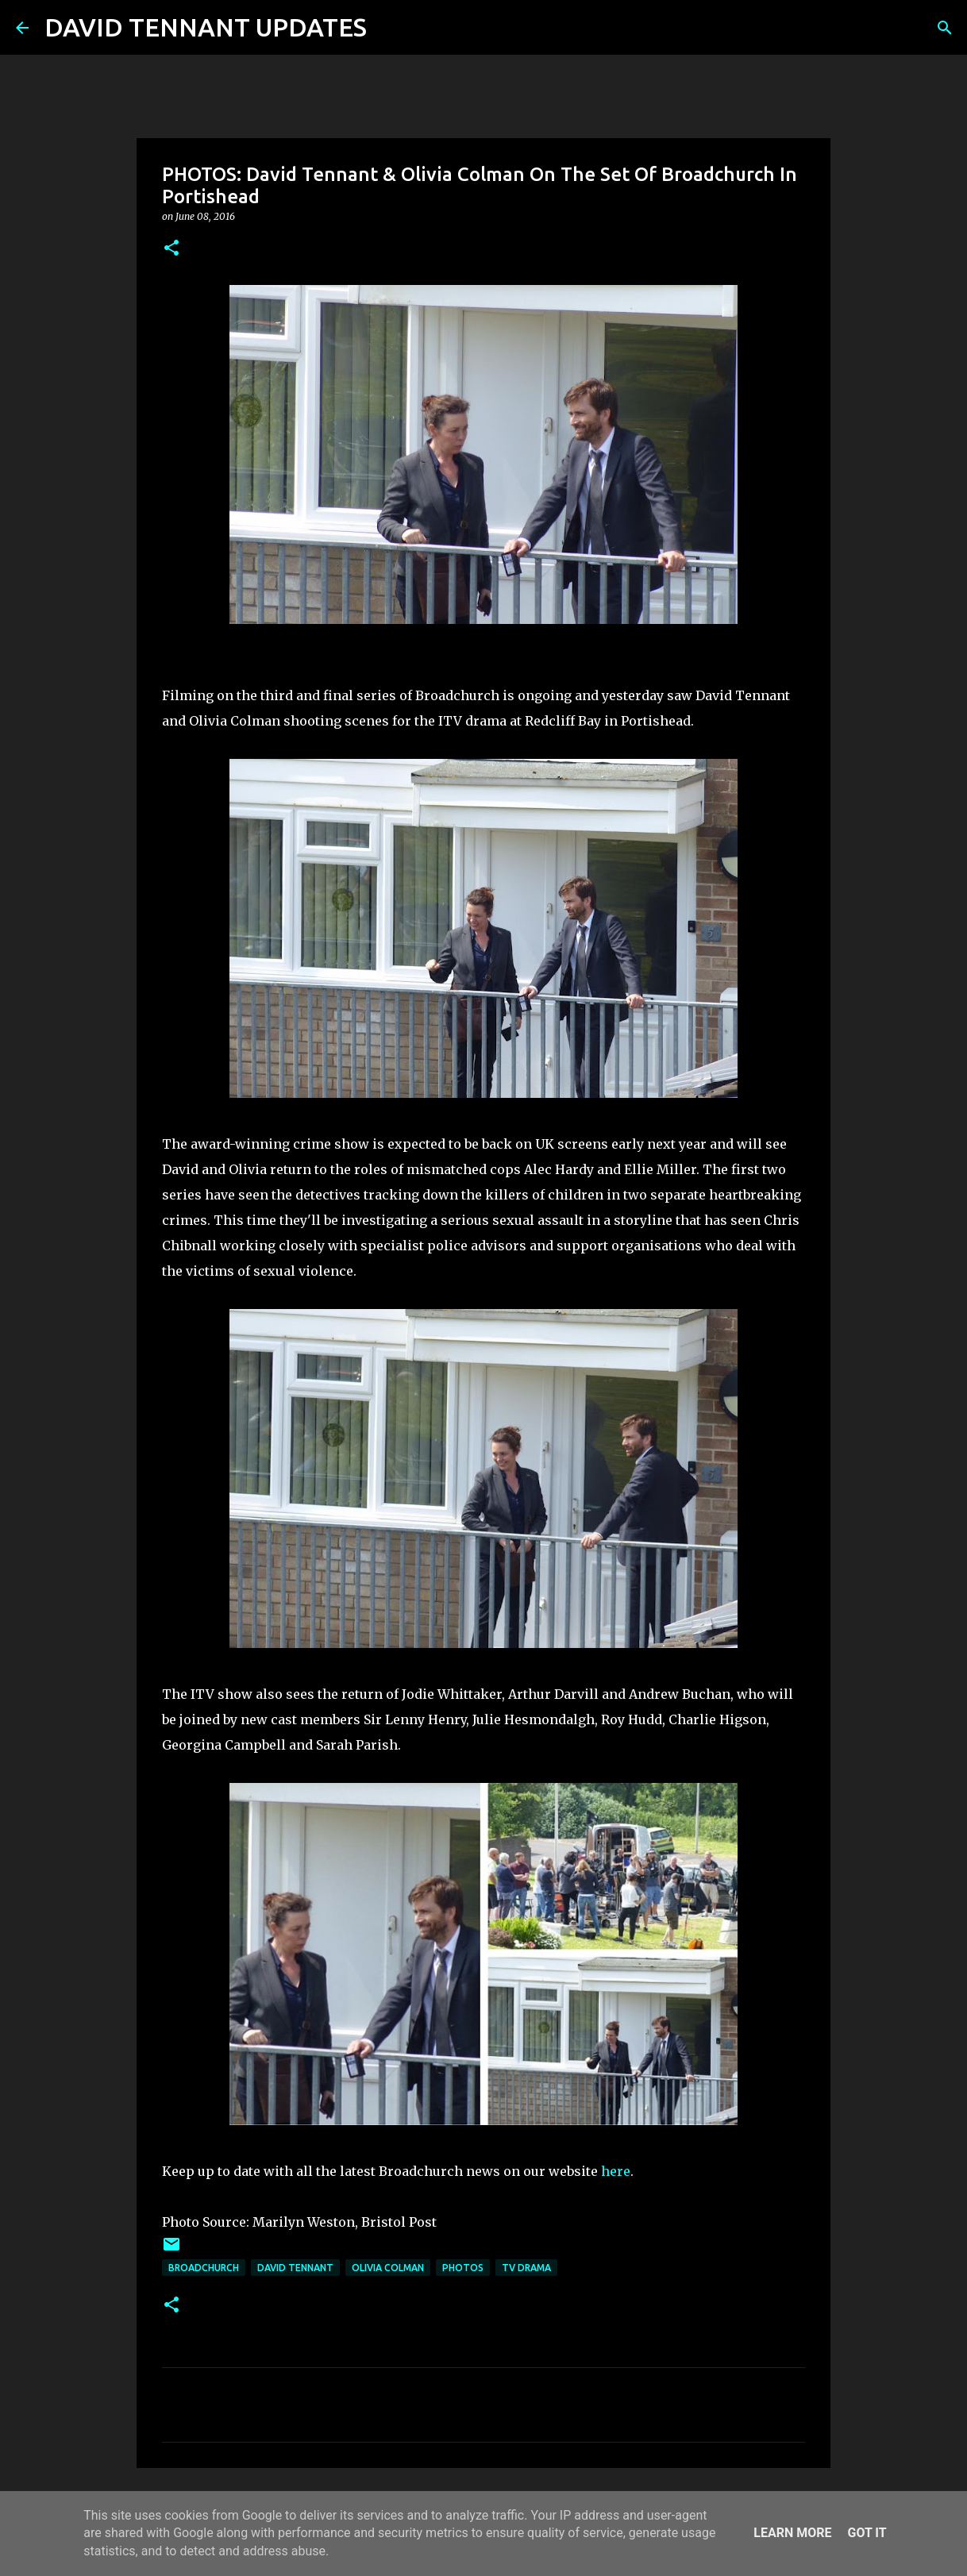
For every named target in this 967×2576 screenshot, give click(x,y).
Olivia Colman (388, 2267)
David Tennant (295, 2267)
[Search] (389, 28)
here (615, 2171)
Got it (866, 2532)
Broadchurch (203, 2267)
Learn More (792, 2532)
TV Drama (526, 2267)
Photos (463, 2267)
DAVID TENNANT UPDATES (205, 27)
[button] (171, 249)
